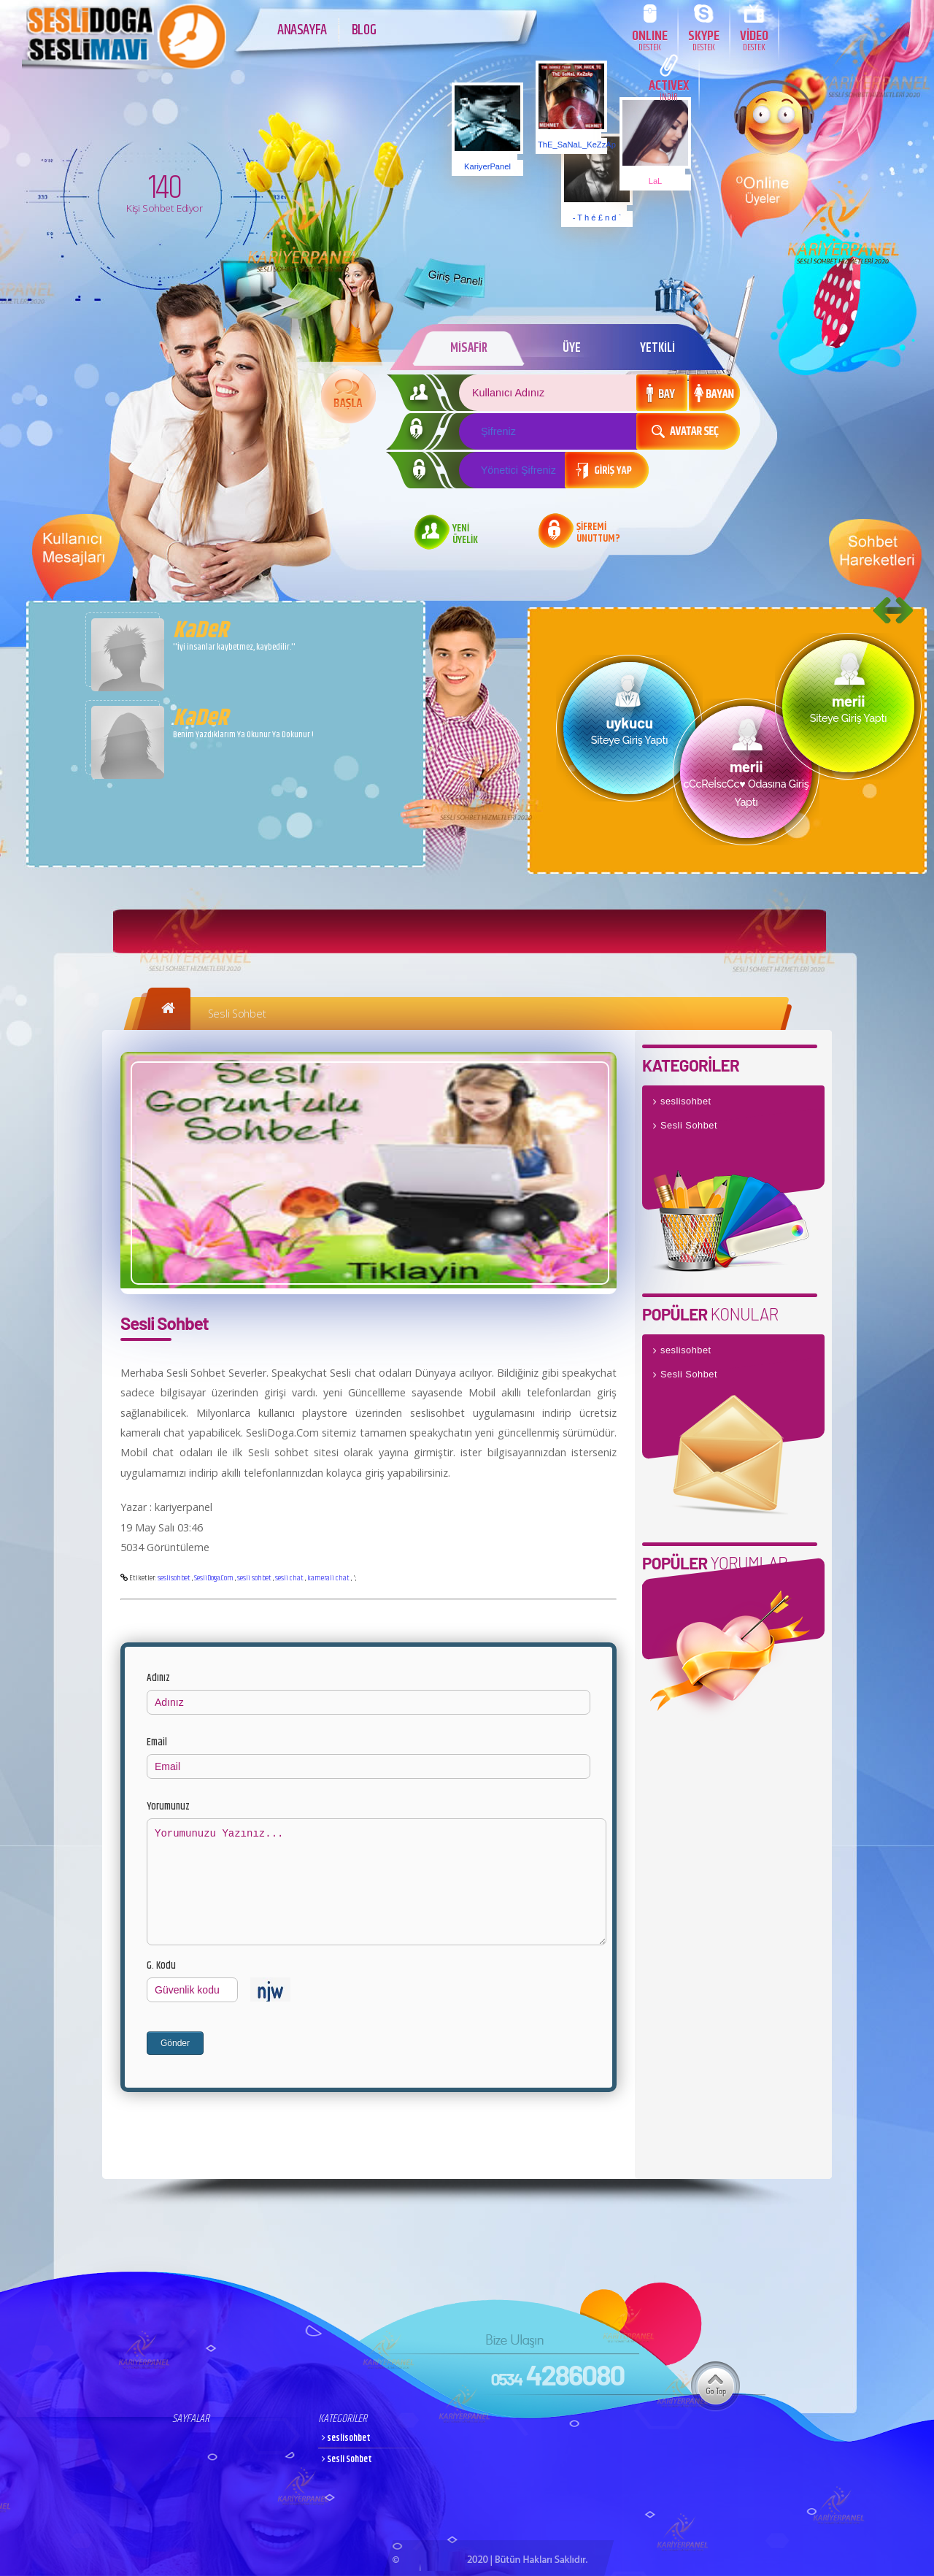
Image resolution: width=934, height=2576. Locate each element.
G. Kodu (161, 1966)
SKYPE (703, 40)
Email (157, 1742)
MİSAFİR (468, 348)
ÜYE (572, 348)
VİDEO (754, 40)
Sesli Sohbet (237, 1013)
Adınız (158, 1678)
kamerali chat (328, 1578)
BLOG (364, 30)
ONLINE (650, 40)
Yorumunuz (168, 1807)
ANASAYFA (302, 30)
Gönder (175, 2043)
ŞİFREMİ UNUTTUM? (598, 533)
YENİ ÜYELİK (465, 535)
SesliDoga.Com (214, 1578)
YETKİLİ (657, 348)
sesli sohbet (254, 1578)
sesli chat (289, 1578)
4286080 (557, 2374)
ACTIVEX (669, 89)
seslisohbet (174, 1578)
